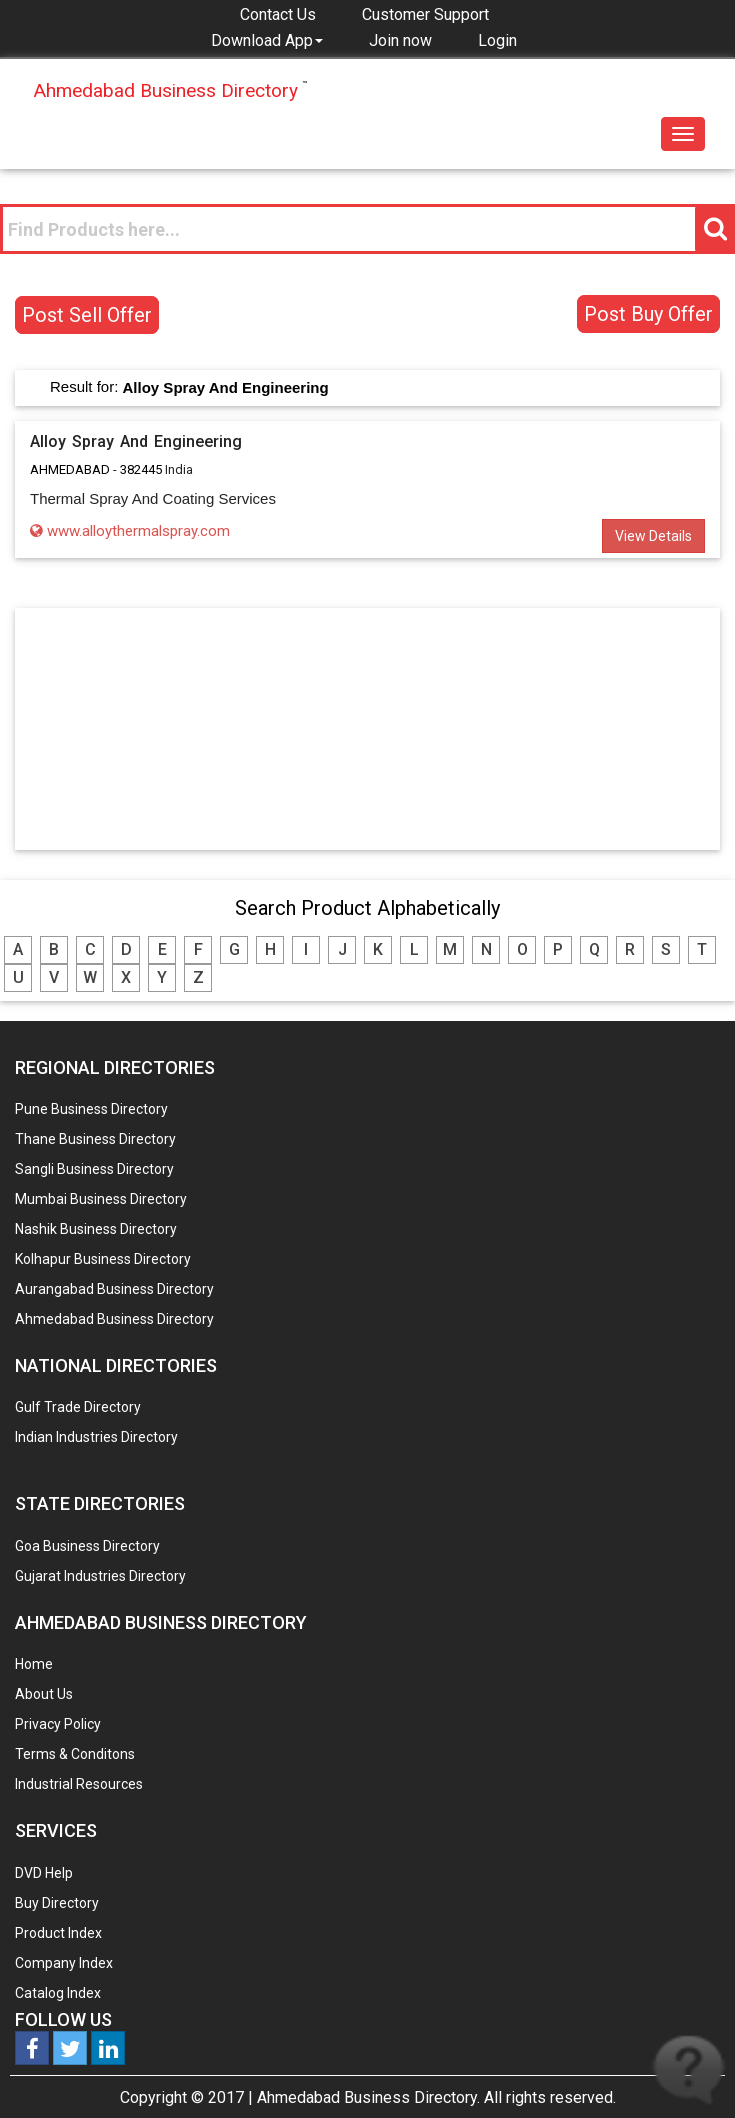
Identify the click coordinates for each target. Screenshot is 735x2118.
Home (34, 1664)
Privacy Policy (58, 1724)
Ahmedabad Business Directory (114, 1319)
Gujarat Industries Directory (100, 1576)
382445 (141, 469)
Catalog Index (58, 1993)
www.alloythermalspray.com (130, 531)
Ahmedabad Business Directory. (368, 2097)
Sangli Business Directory (94, 1169)
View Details (653, 536)
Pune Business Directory (91, 1109)
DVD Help (44, 1873)
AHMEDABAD (70, 469)
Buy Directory (57, 1903)
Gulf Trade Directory (78, 1407)
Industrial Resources (79, 1784)
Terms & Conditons (75, 1754)
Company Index (64, 1963)
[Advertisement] (368, 728)
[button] (267, 40)
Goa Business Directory (87, 1546)
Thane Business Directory (95, 1139)
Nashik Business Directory (96, 1229)
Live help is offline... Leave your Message (689, 2071)
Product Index (58, 1933)
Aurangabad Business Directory (114, 1289)
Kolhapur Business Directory (103, 1259)
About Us (44, 1694)
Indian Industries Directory (96, 1437)
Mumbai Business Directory (101, 1199)
